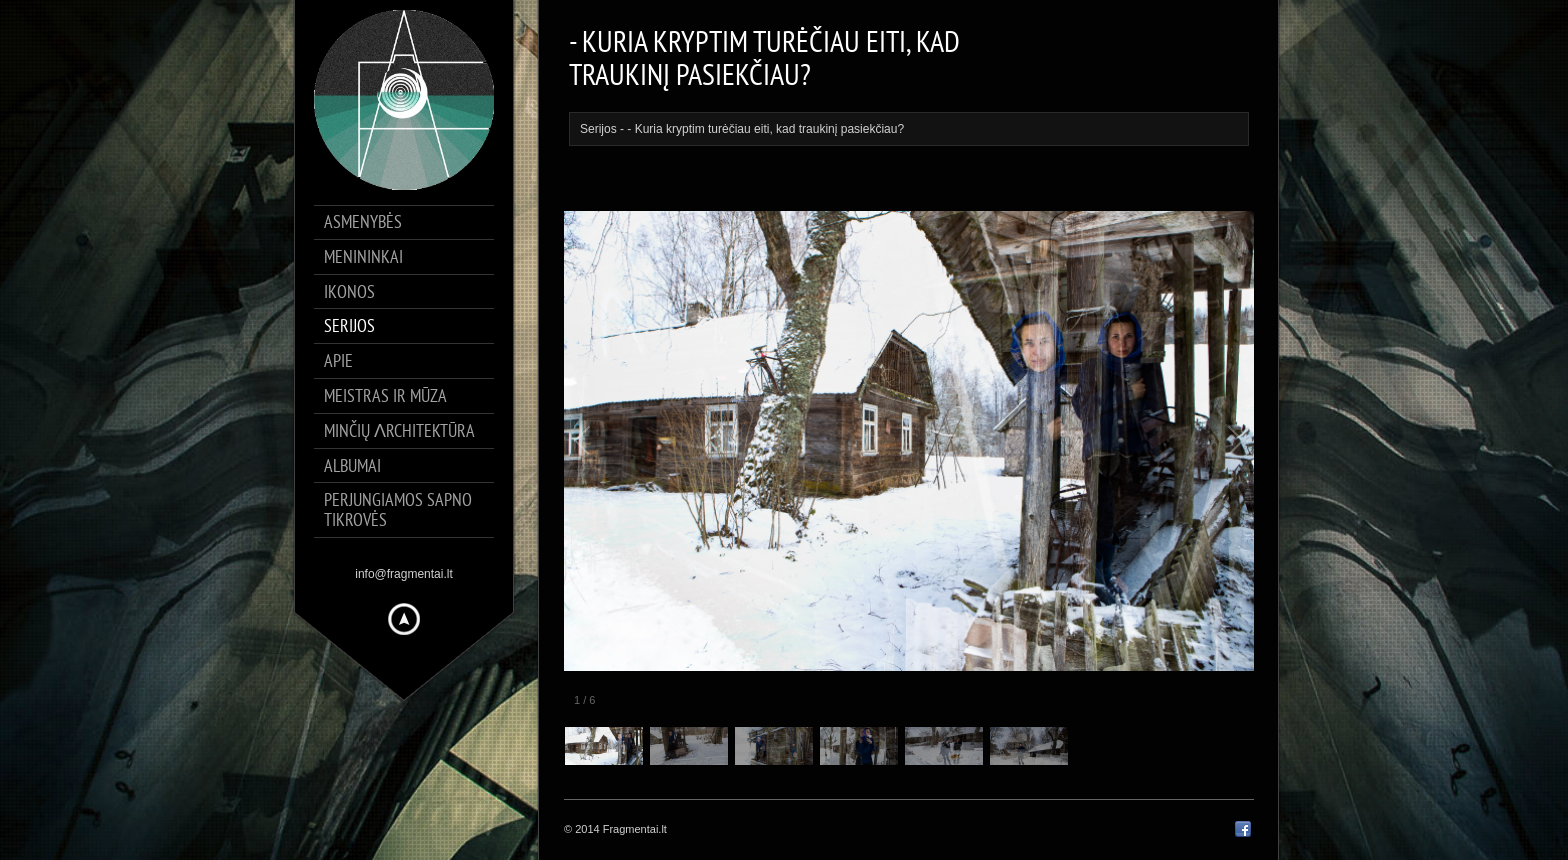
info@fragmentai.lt (404, 574)
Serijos (598, 129)
